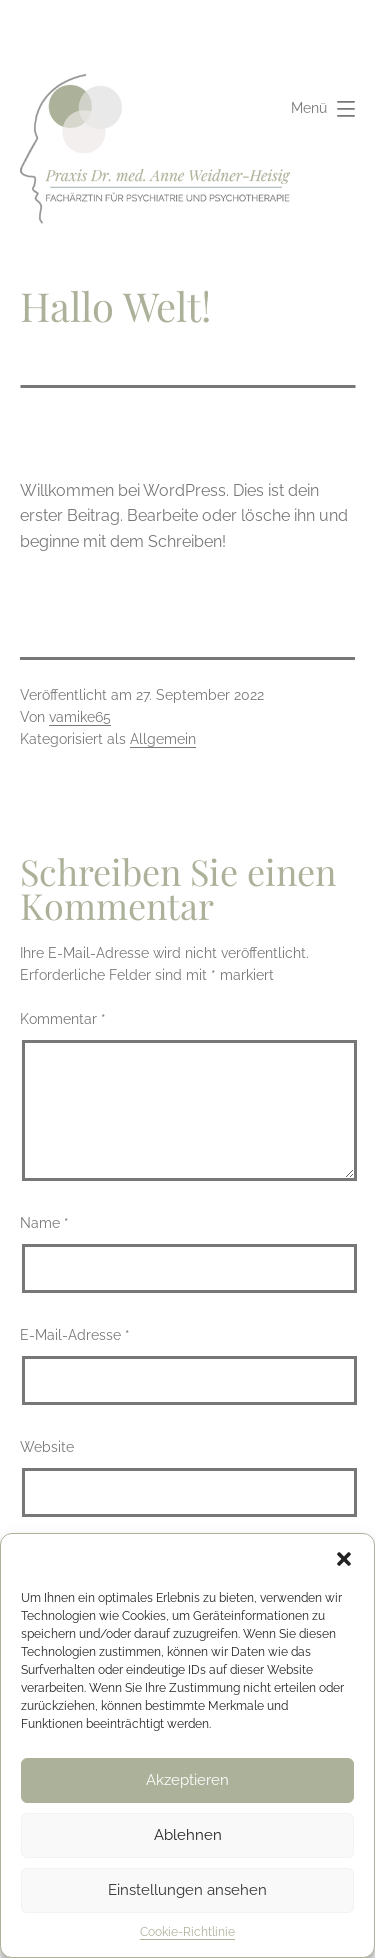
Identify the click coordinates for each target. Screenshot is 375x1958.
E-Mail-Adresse (75, 1334)
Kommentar (63, 1018)
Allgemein (163, 739)
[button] (344, 1559)
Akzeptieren (187, 1780)
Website (47, 1446)
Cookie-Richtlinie (187, 1932)
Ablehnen (188, 1835)
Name (44, 1222)
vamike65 (80, 717)
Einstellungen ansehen (187, 1890)
